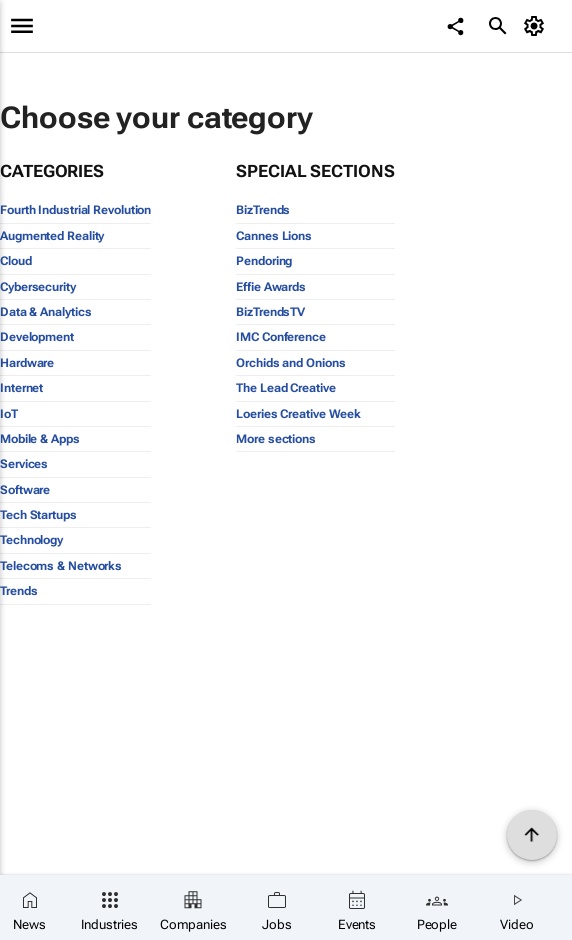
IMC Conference (281, 337)
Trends (18, 591)
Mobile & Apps (40, 439)
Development (37, 337)
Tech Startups (38, 515)
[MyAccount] (537, 26)
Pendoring (264, 261)
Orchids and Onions (290, 363)
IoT (9, 414)
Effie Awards (271, 287)
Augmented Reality (52, 236)
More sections (276, 439)
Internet (21, 388)
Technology (31, 540)
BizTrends (263, 210)
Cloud (16, 261)
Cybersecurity (38, 287)
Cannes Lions (274, 236)
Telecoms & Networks (61, 566)
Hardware (27, 363)
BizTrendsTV (270, 312)
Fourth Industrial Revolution (75, 210)
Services (24, 464)
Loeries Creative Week (298, 414)
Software (25, 490)
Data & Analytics (45, 312)
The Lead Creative (285, 388)
